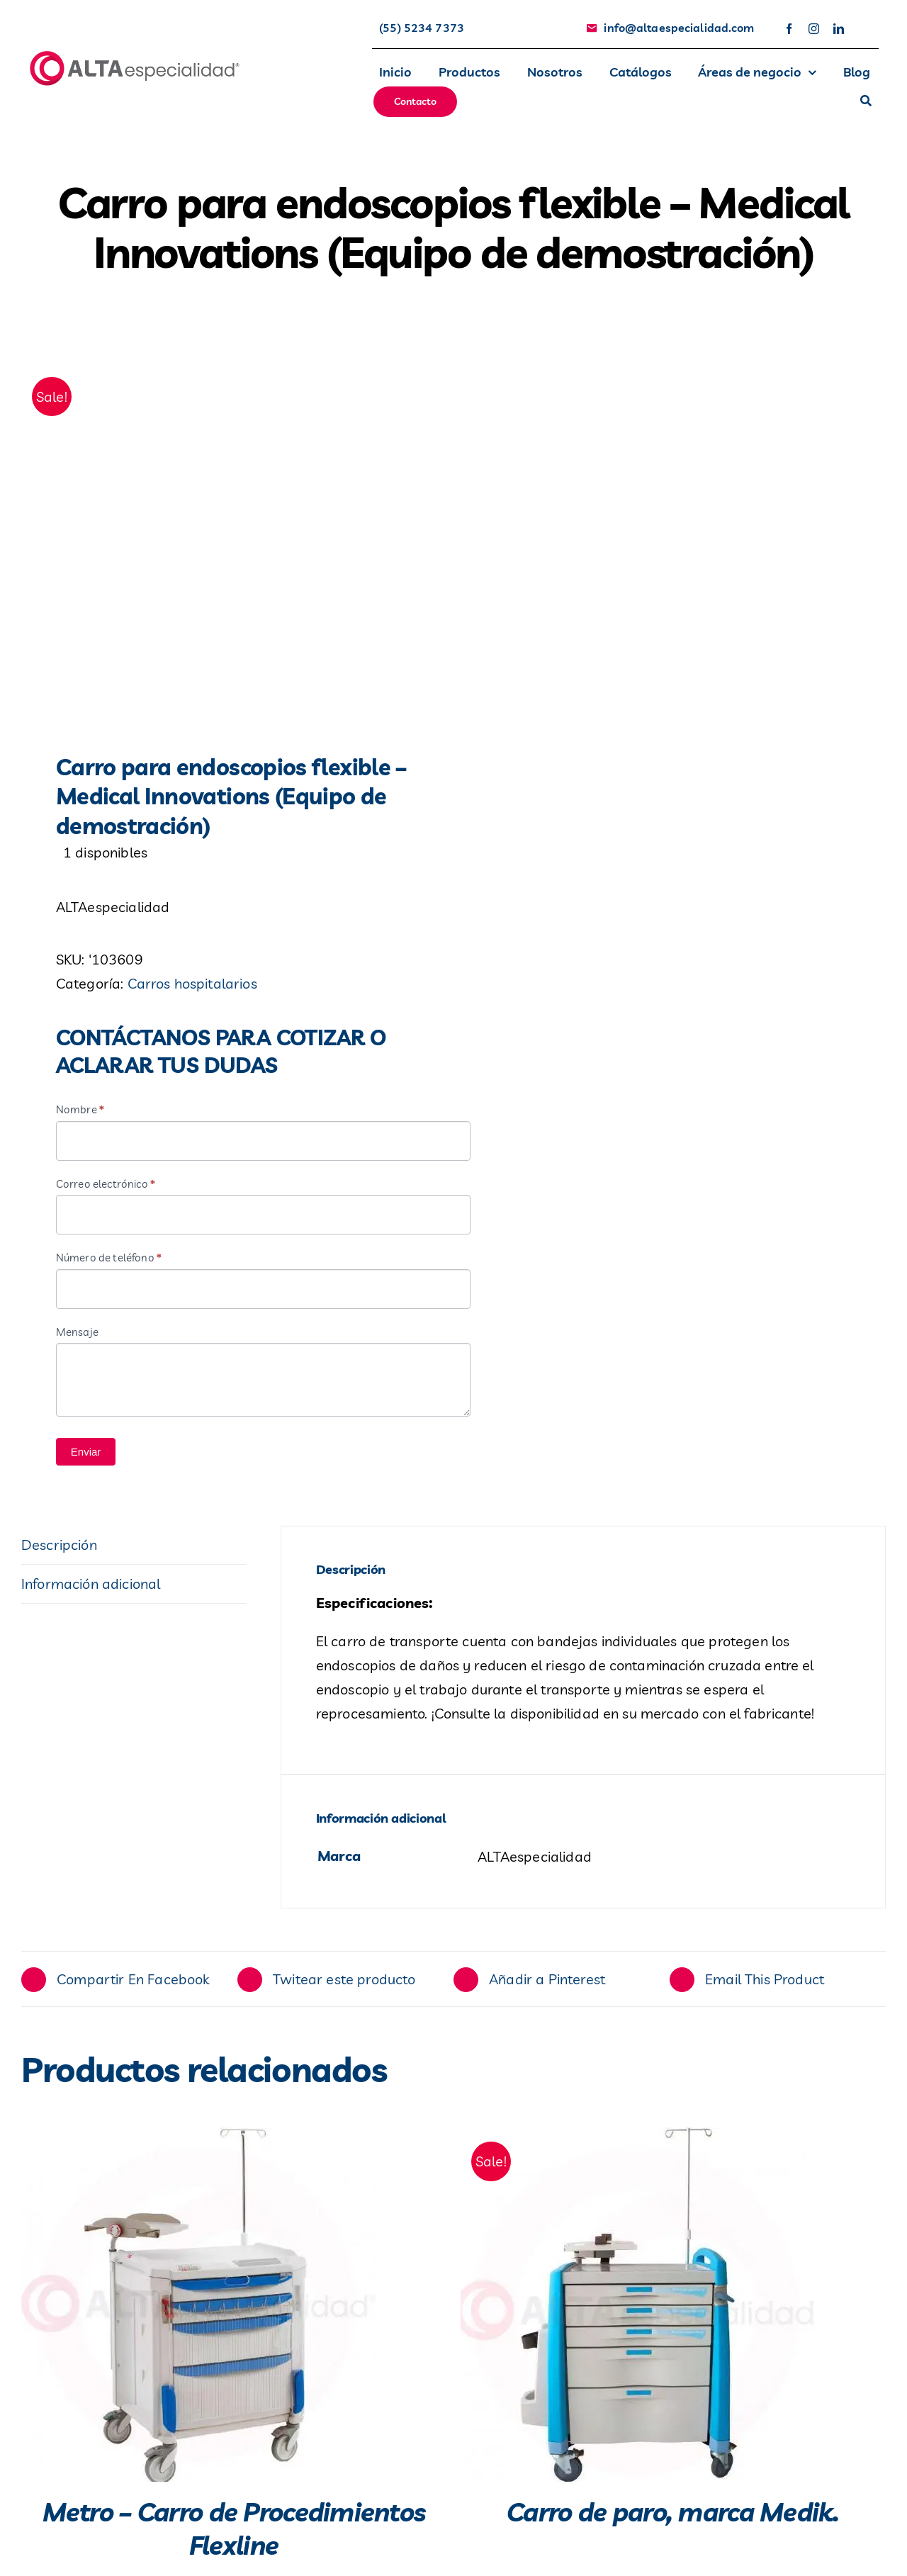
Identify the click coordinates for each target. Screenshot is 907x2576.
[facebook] (789, 28)
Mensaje (77, 1337)
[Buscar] (866, 101)
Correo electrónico (105, 1189)
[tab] (133, 1550)
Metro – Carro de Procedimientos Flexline (234, 2533)
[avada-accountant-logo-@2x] (134, 55)
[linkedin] (838, 28)
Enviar (86, 1457)
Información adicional (90, 1588)
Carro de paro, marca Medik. (673, 2517)
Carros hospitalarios (192, 988)
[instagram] (814, 28)
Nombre (80, 1114)
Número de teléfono (109, 1262)
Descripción (59, 1549)
